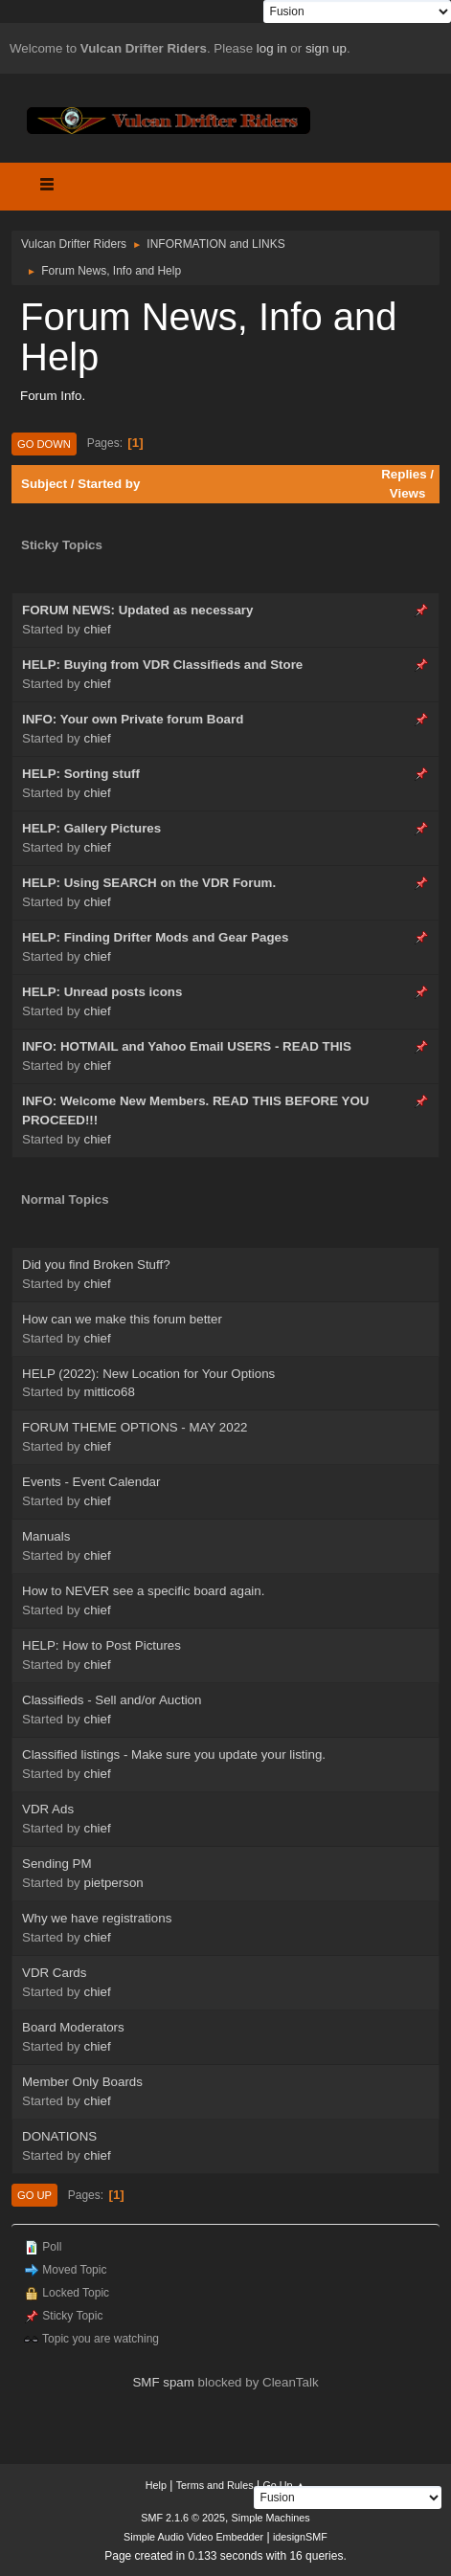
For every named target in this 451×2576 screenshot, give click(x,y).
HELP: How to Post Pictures (101, 1645)
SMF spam (162, 2382)
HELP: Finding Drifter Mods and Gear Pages (155, 937)
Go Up (34, 2195)
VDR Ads (48, 1809)
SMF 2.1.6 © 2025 (183, 2517)
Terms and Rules (215, 2485)
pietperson (113, 1883)
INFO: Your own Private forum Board (132, 719)
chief (96, 629)
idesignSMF (300, 2537)
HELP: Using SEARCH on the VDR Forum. (149, 883)
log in (272, 48)
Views (408, 493)
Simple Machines (271, 2517)
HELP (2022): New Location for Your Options (148, 1373)
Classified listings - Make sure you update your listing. (174, 1754)
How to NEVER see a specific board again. (143, 1591)
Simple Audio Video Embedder (193, 2537)
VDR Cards (54, 1972)
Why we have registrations (96, 1918)
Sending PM (57, 1863)
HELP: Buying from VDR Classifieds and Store (162, 664)
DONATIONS (59, 2136)
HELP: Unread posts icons (102, 992)
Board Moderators (73, 2027)
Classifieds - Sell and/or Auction (111, 1700)
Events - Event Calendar (91, 1482)
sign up (326, 48)
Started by (109, 484)
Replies (403, 474)
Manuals (46, 1536)
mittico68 (108, 1392)
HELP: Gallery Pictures (91, 828)
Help (156, 2485)
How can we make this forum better (122, 1319)
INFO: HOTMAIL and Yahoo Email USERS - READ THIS (186, 1046)
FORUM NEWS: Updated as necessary (137, 610)
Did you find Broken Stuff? (96, 1264)
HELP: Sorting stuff (81, 773)
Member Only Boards (82, 2082)
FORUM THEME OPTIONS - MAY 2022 (135, 1427)
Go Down (44, 444)
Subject (44, 484)
